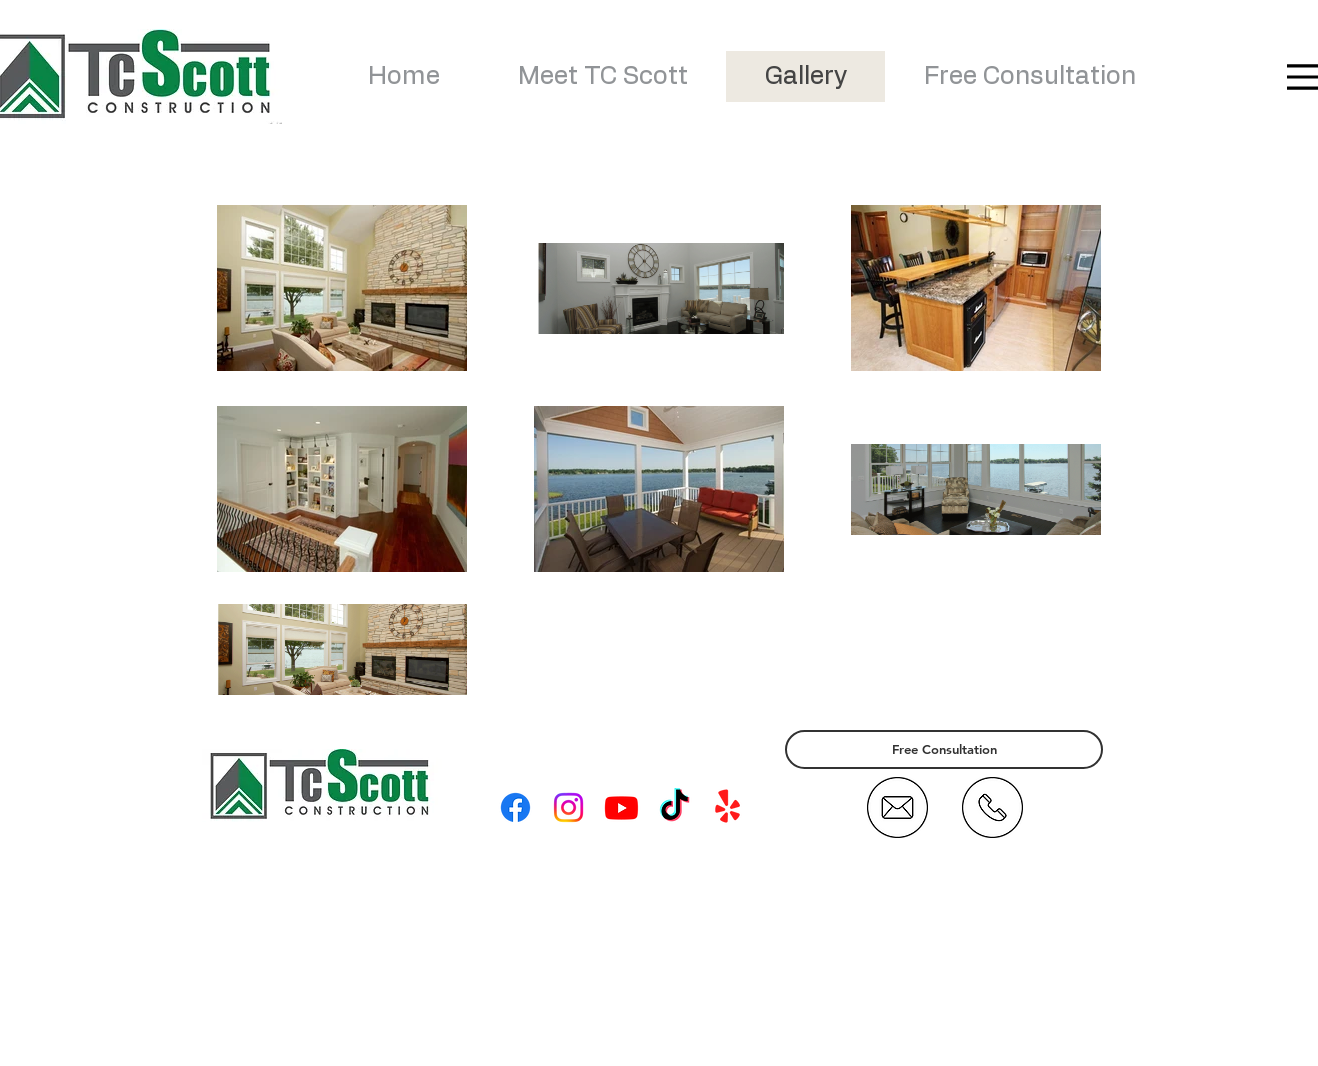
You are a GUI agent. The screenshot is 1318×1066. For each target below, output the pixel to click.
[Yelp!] (727, 807)
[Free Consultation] (944, 749)
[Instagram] (568, 807)
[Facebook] (515, 807)
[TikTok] (674, 807)
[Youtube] (621, 807)
